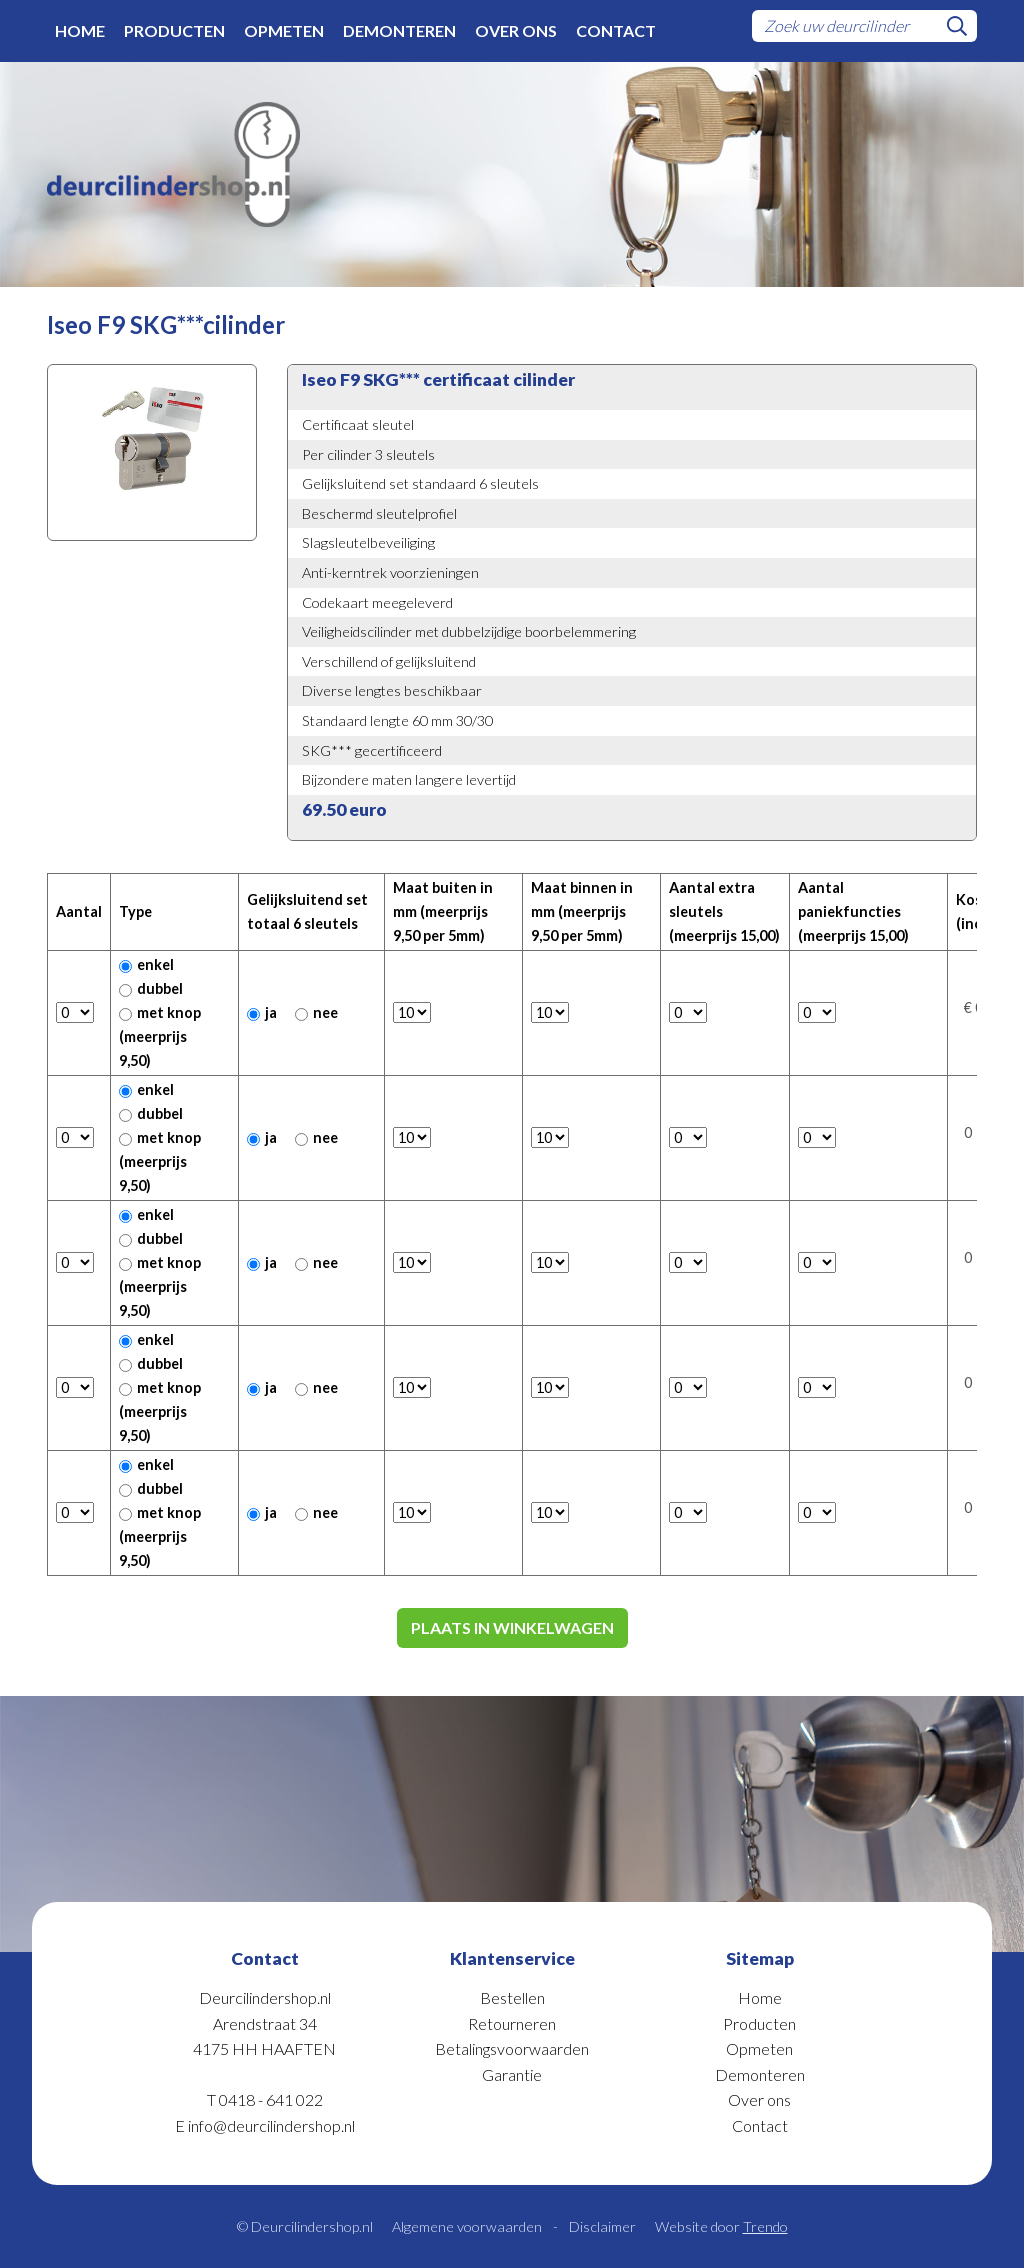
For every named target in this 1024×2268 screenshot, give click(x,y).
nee (316, 1012)
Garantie (512, 2074)
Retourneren (512, 2023)
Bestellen (512, 1997)
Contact (616, 30)
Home (80, 30)
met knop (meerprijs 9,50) (160, 1036)
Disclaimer (602, 2226)
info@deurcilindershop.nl (271, 2125)
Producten (174, 30)
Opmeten (284, 30)
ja (262, 1012)
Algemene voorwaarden (467, 2226)
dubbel (151, 988)
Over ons (516, 30)
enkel (146, 964)
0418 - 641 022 (271, 2099)
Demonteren (399, 30)
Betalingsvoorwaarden (512, 2048)
